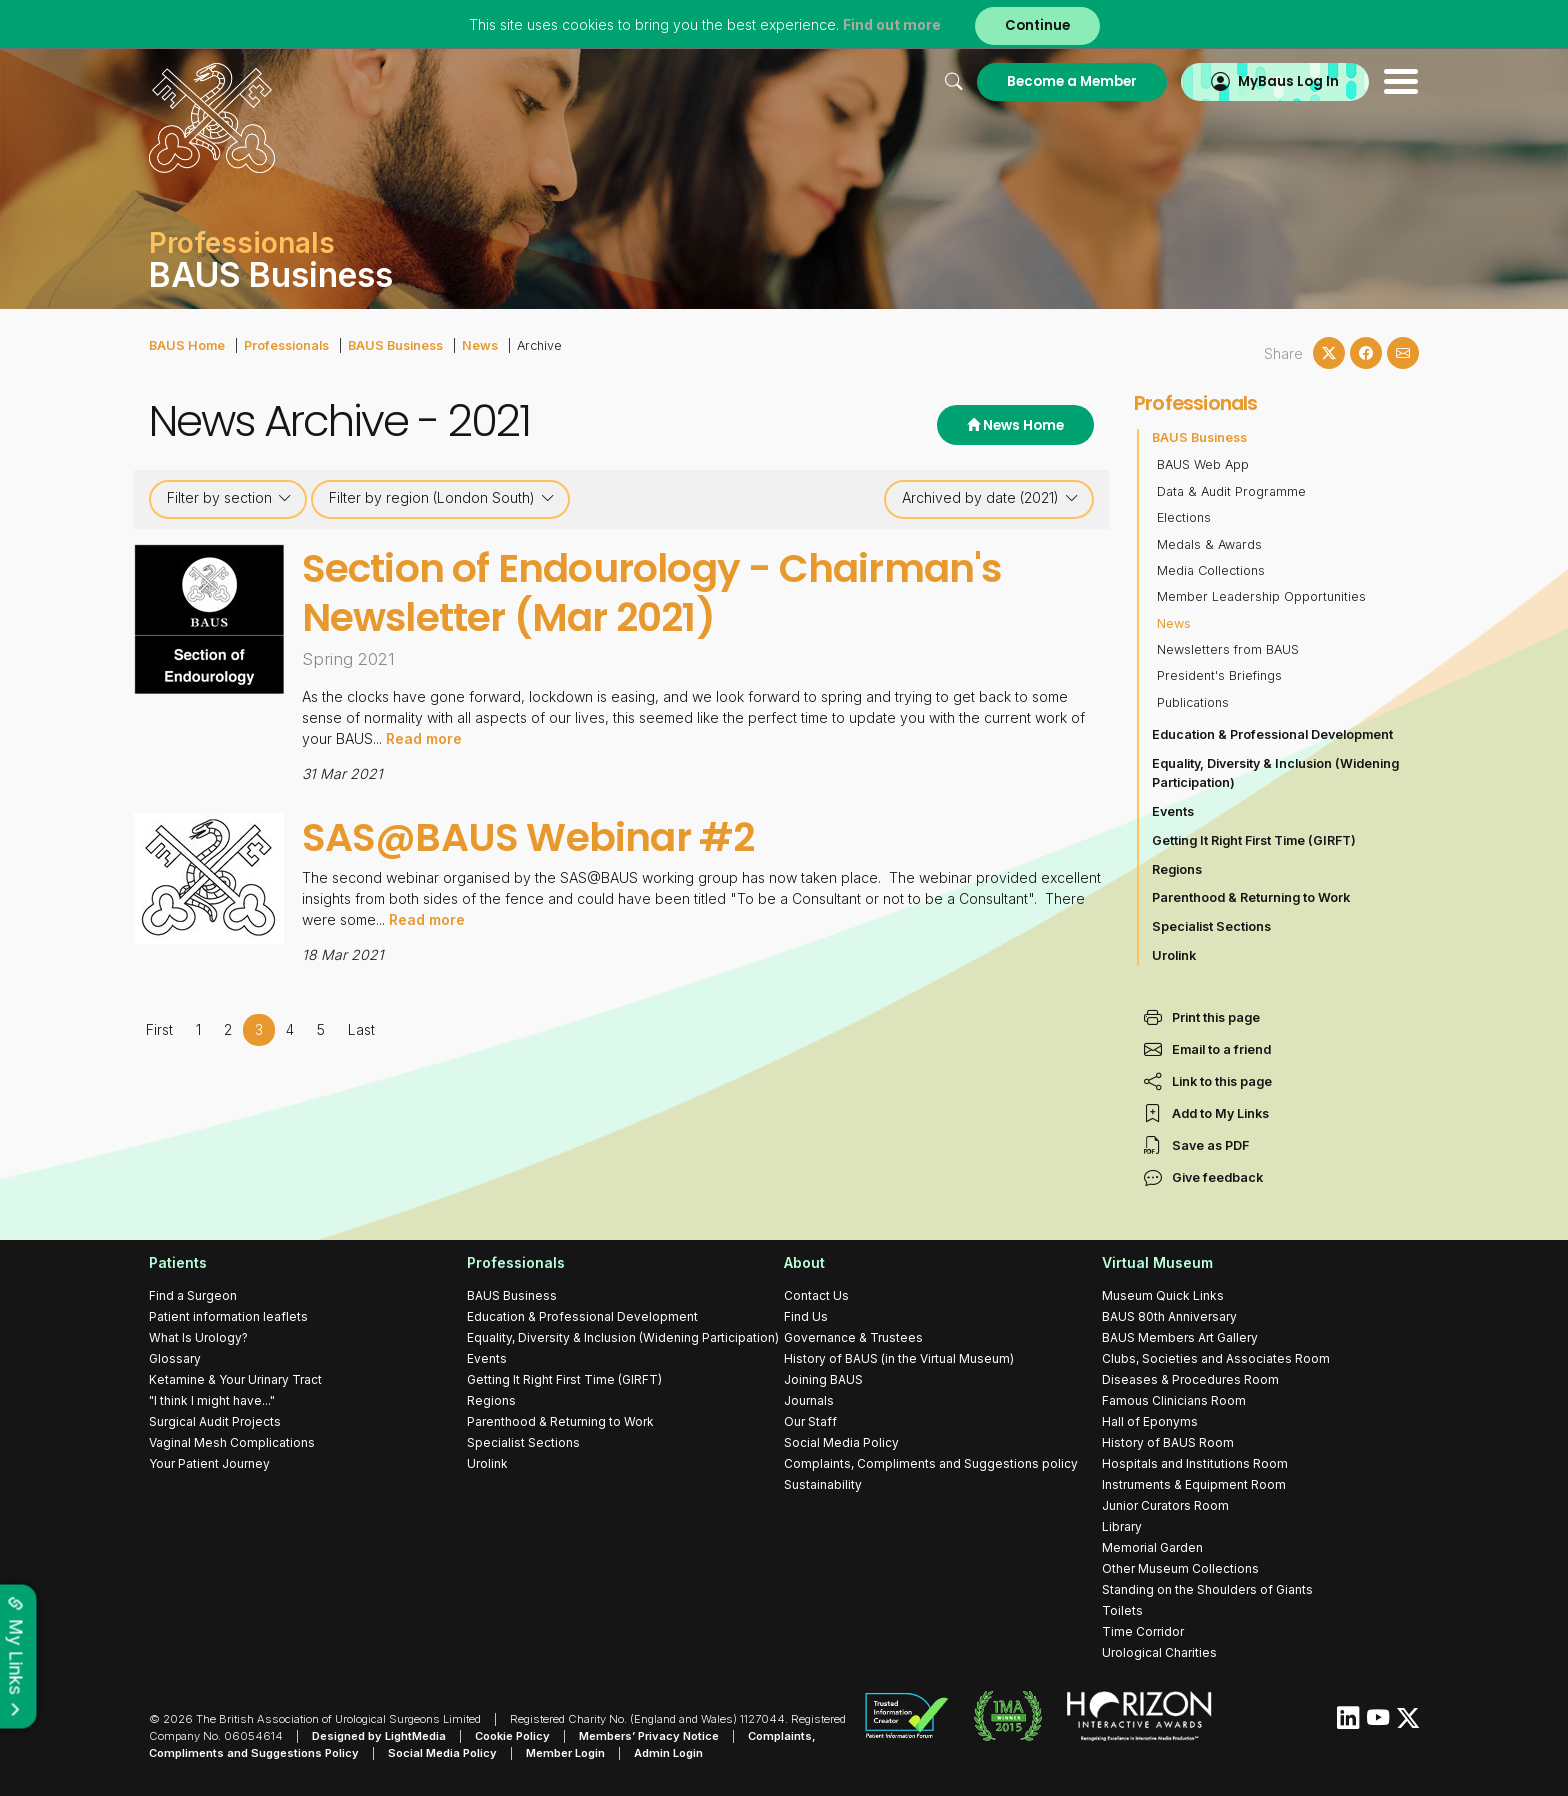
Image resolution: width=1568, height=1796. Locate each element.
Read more (424, 738)
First (159, 1029)
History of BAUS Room (1168, 1442)
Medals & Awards (1209, 544)
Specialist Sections (1211, 926)
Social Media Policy (841, 1442)
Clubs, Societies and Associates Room (1216, 1358)
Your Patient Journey (209, 1463)
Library (1122, 1526)
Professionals (286, 345)
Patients (178, 1262)
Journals (809, 1400)
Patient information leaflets (228, 1316)
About (804, 1262)
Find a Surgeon (193, 1295)
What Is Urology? (198, 1337)
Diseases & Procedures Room (1190, 1379)
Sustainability (823, 1484)
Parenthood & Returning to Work (1251, 897)
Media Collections (1211, 570)
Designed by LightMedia (379, 1736)
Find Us (806, 1316)
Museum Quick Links (1163, 1295)
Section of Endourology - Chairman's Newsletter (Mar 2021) (652, 593)
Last (361, 1029)
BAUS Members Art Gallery (1180, 1337)
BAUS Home (187, 345)
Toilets (1122, 1610)
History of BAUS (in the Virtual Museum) (899, 1358)
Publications (1193, 702)
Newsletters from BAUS (1228, 649)
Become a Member (1072, 81)
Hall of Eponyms (1150, 1421)
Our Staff (810, 1421)
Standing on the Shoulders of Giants (1207, 1589)
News (480, 345)
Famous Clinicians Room (1174, 1400)
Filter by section (229, 498)
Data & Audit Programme (1231, 491)
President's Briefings (1219, 675)
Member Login (565, 1753)
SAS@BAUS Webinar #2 (528, 837)
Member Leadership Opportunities (1261, 596)
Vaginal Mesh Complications (232, 1442)
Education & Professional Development (1272, 734)
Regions (1177, 869)
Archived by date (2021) (990, 498)
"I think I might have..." (212, 1400)
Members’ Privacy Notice (649, 1736)
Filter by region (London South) (442, 498)
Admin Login (668, 1753)
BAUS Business (395, 345)
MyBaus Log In (1288, 81)
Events (1173, 811)
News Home (1015, 425)
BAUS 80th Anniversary (1169, 1316)
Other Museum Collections (1180, 1568)
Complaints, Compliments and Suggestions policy (931, 1463)
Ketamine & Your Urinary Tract (235, 1379)
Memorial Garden (1152, 1547)
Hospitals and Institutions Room (1195, 1463)
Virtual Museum (1157, 1262)
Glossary (175, 1358)
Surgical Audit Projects (215, 1421)
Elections (1184, 517)
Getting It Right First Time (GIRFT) (1254, 840)
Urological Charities (1159, 1652)
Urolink (1174, 955)
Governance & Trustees (853, 1337)
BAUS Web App (1203, 464)
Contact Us (816, 1295)
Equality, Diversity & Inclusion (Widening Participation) (1275, 773)
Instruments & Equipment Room (1194, 1484)
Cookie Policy (512, 1736)
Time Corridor (1143, 1631)
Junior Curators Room (1165, 1505)
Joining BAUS (823, 1379)
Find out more (892, 24)
